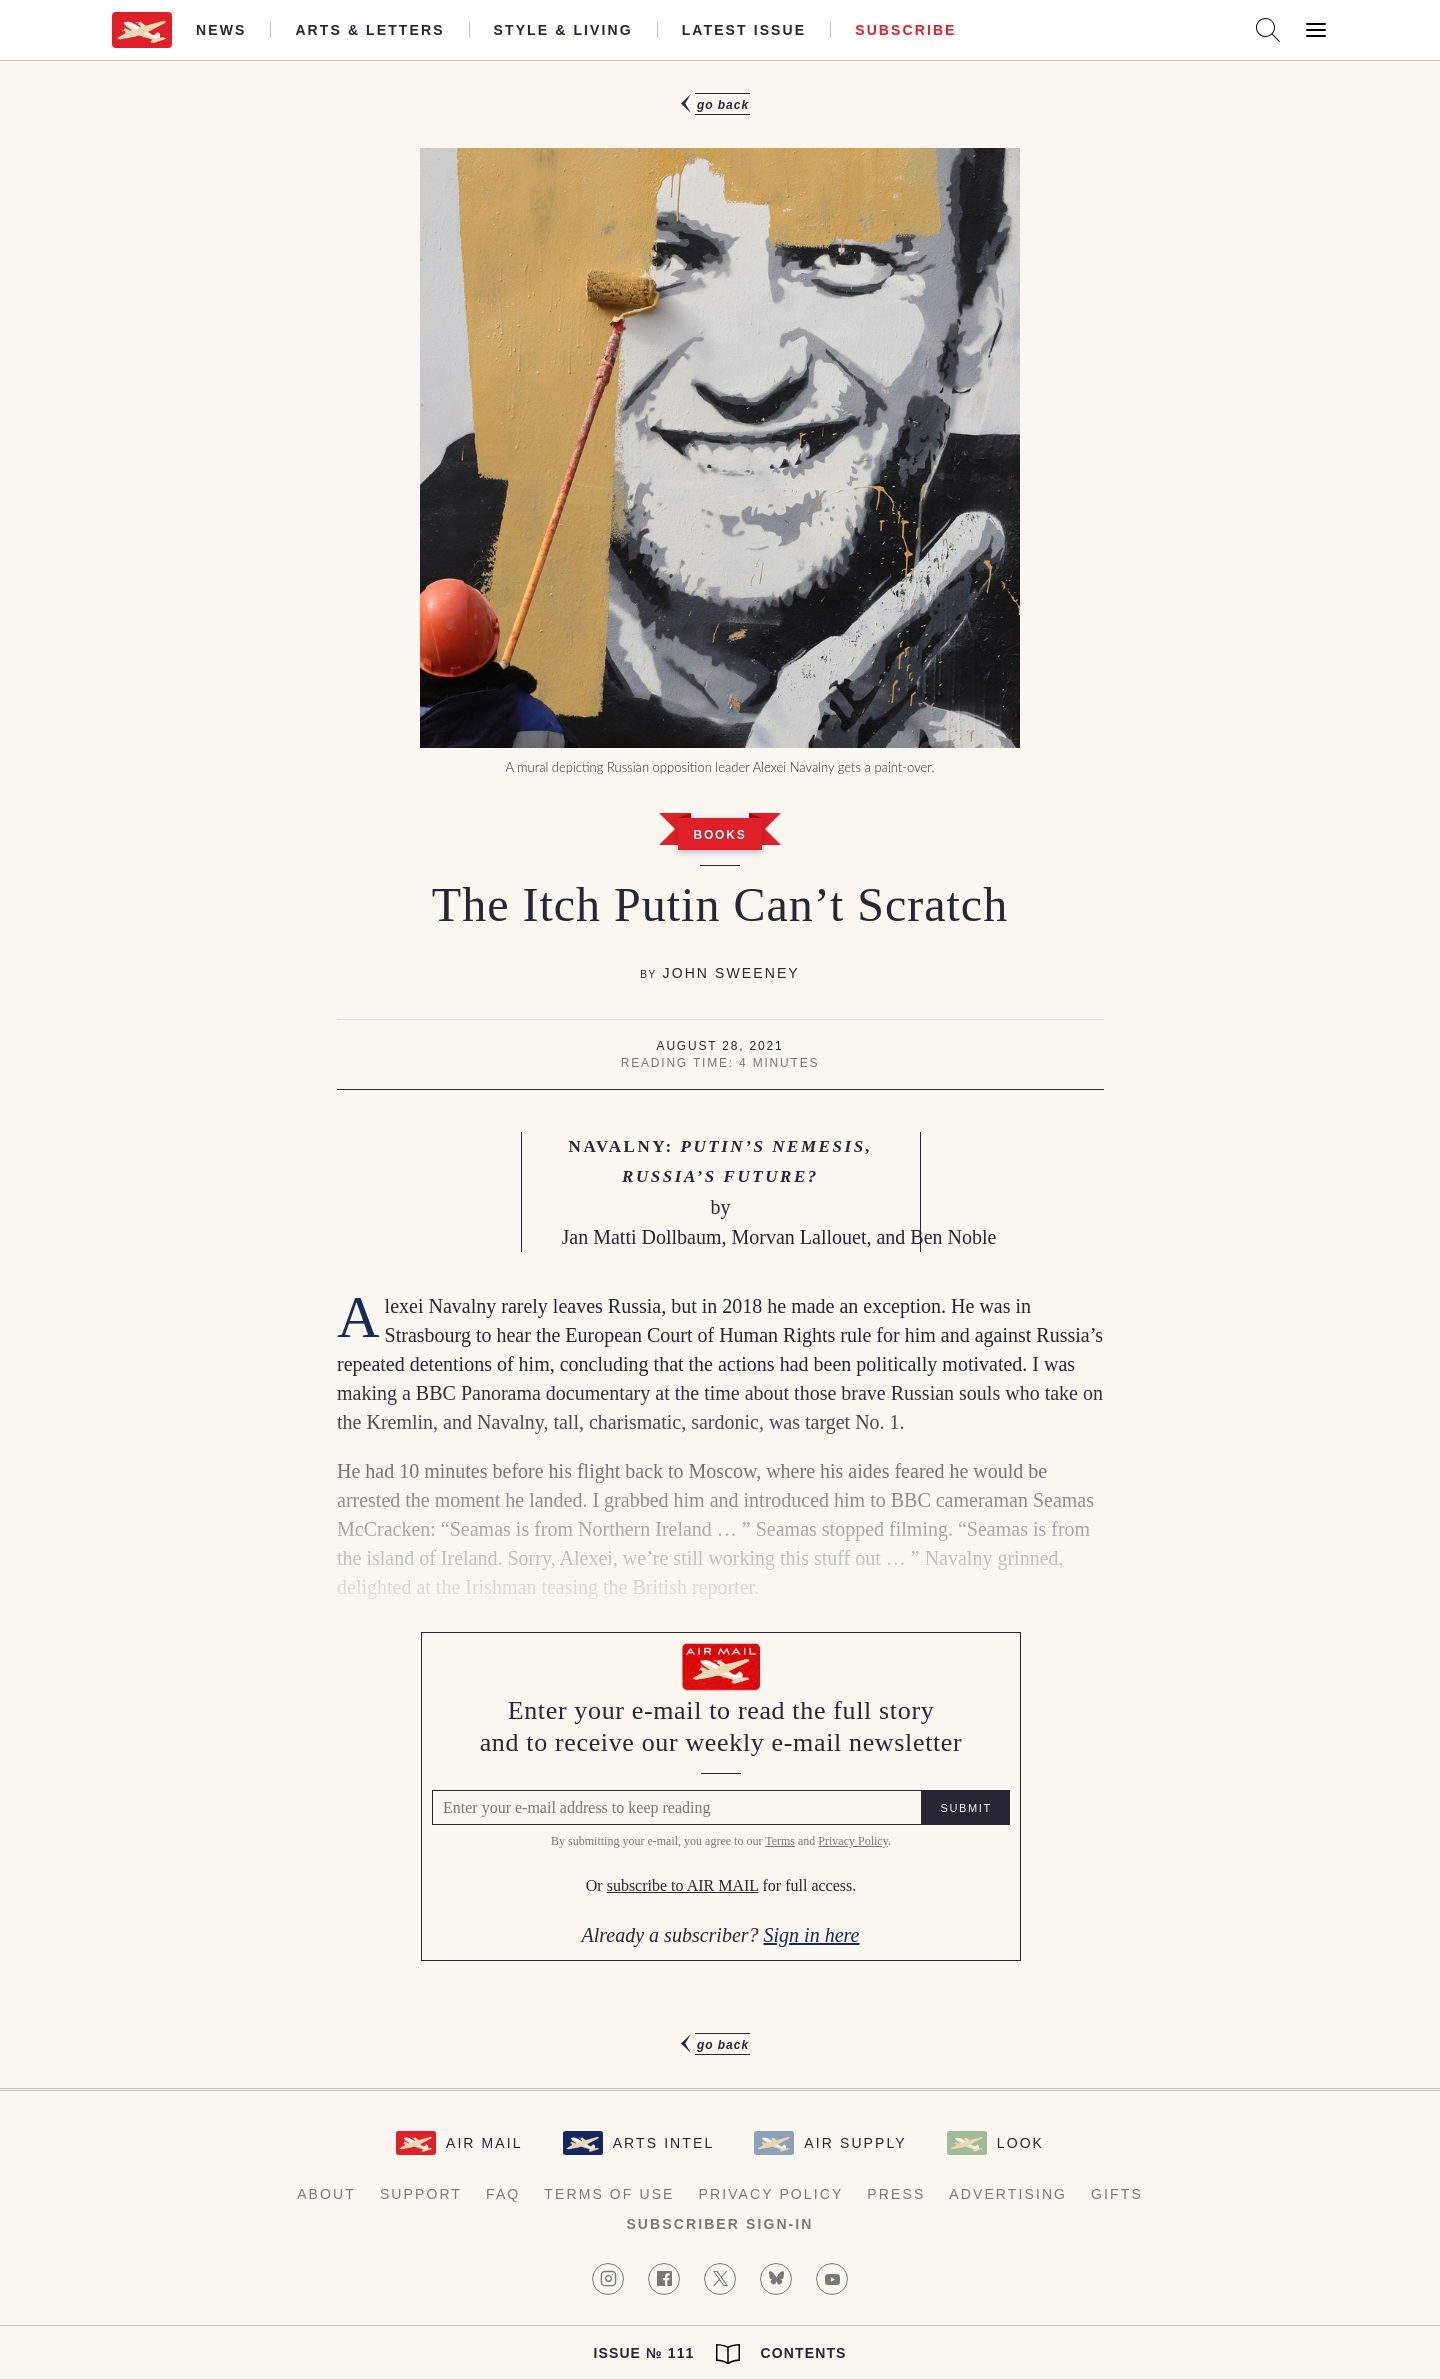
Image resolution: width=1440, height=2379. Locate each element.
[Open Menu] (1316, 30)
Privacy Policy (852, 1842)
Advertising (1008, 2194)
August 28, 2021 (720, 1046)
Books (719, 835)
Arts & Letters (369, 30)
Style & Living (563, 30)
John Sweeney (731, 973)
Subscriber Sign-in (719, 2224)
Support (421, 2194)
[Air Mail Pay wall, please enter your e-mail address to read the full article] (720, 1796)
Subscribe (905, 30)
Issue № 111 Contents (719, 2354)
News (221, 30)
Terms (779, 1842)
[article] (720, 1074)
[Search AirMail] (1268, 30)
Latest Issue (744, 30)
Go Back (723, 105)
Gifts (1117, 2194)
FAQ (503, 2194)
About (326, 2194)
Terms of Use (609, 2194)
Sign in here (811, 1935)
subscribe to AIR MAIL (682, 1886)
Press (896, 2194)
